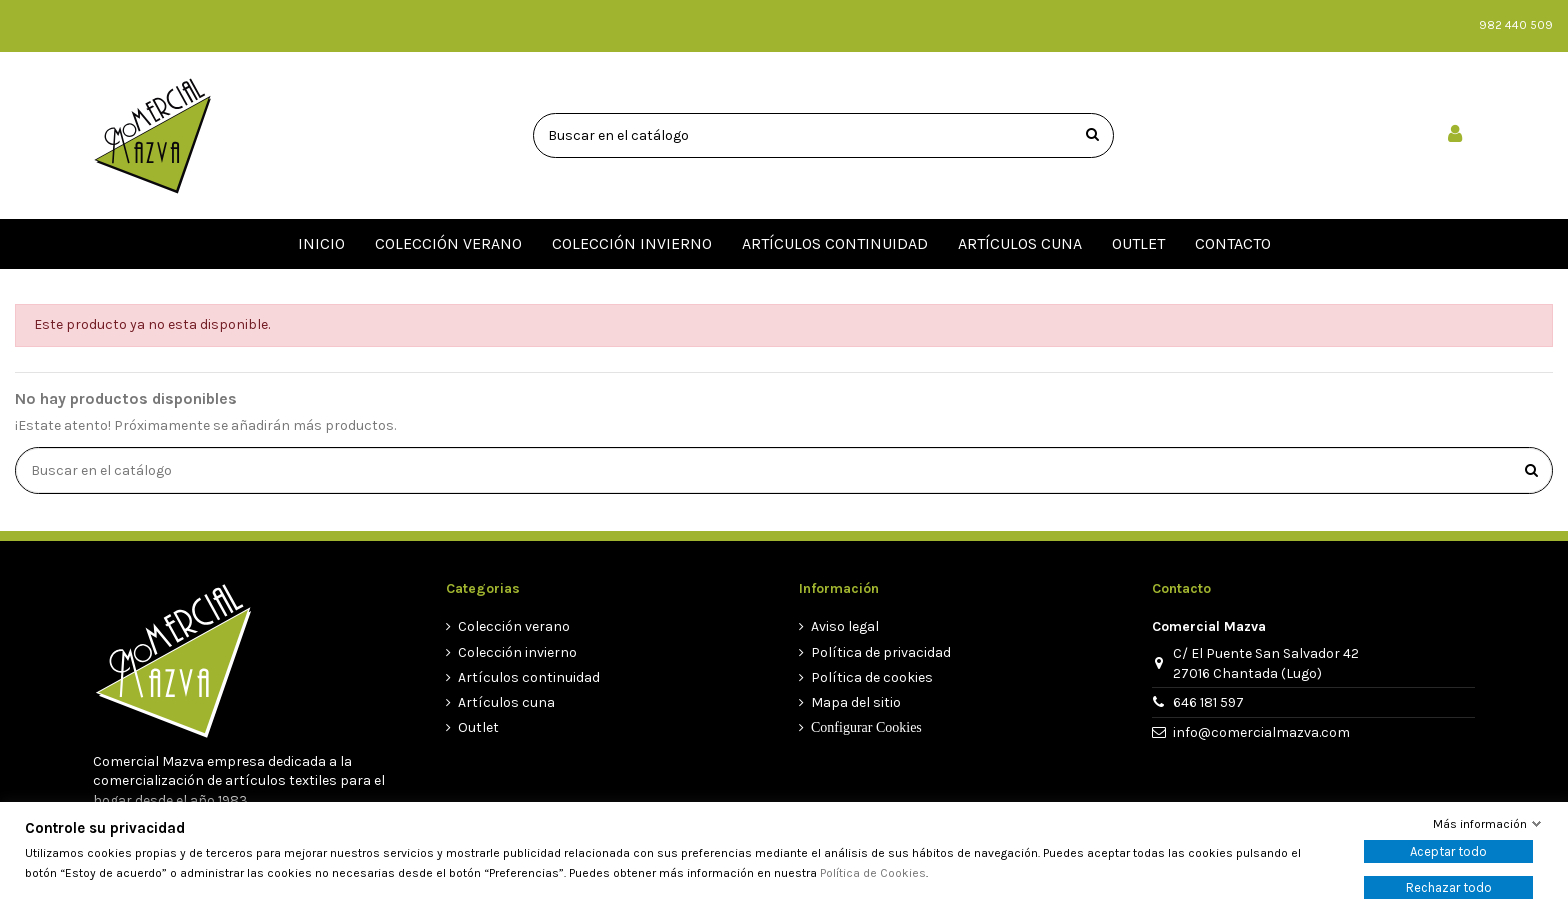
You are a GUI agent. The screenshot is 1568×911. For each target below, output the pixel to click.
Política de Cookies (873, 873)
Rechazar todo (1449, 887)
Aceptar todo (1448, 851)
